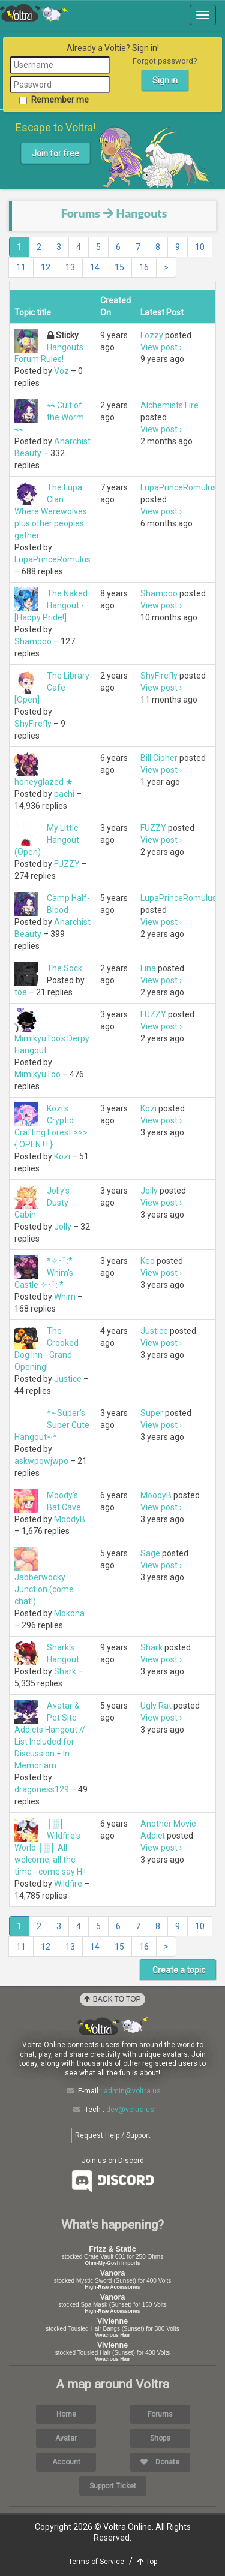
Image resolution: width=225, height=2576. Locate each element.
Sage (150, 1553)
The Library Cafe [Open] (51, 687)
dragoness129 (41, 1789)
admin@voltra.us (132, 2091)
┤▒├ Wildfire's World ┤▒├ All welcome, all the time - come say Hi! (50, 1847)
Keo (147, 1261)
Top (147, 2561)
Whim (65, 1296)
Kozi (62, 1156)
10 (200, 247)
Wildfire (68, 1883)
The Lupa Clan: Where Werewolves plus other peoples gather (50, 511)
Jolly (62, 1226)
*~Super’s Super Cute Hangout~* (51, 1425)
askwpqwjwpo (41, 1461)
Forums (80, 213)
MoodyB (69, 1519)
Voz (61, 371)
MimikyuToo (37, 1074)
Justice (68, 1379)
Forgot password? (165, 60)
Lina (148, 968)
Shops (160, 2438)
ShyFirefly (33, 723)
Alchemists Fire (169, 405)
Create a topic (178, 1970)
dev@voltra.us (130, 2109)
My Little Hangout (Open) (46, 840)
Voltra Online (34, 13)
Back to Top (112, 1999)
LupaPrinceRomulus (52, 559)
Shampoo (33, 641)
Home (66, 2414)
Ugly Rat (156, 1705)
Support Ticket (112, 2486)
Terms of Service (96, 2561)
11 (21, 267)
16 (144, 267)
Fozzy (151, 335)
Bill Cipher (159, 758)
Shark (65, 1671)
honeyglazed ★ (43, 782)
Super (151, 1413)
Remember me (54, 99)
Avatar (66, 2438)
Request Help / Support (113, 2135)
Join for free (55, 153)
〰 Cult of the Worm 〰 (49, 417)
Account (66, 2462)
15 (119, 267)
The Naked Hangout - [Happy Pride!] (51, 605)
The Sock (64, 968)
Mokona (69, 1613)
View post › (161, 347)
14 (95, 267)
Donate (159, 2462)
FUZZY (67, 864)
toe (20, 992)
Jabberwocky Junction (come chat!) (44, 1589)
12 (45, 267)
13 (70, 267)
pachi (64, 794)
